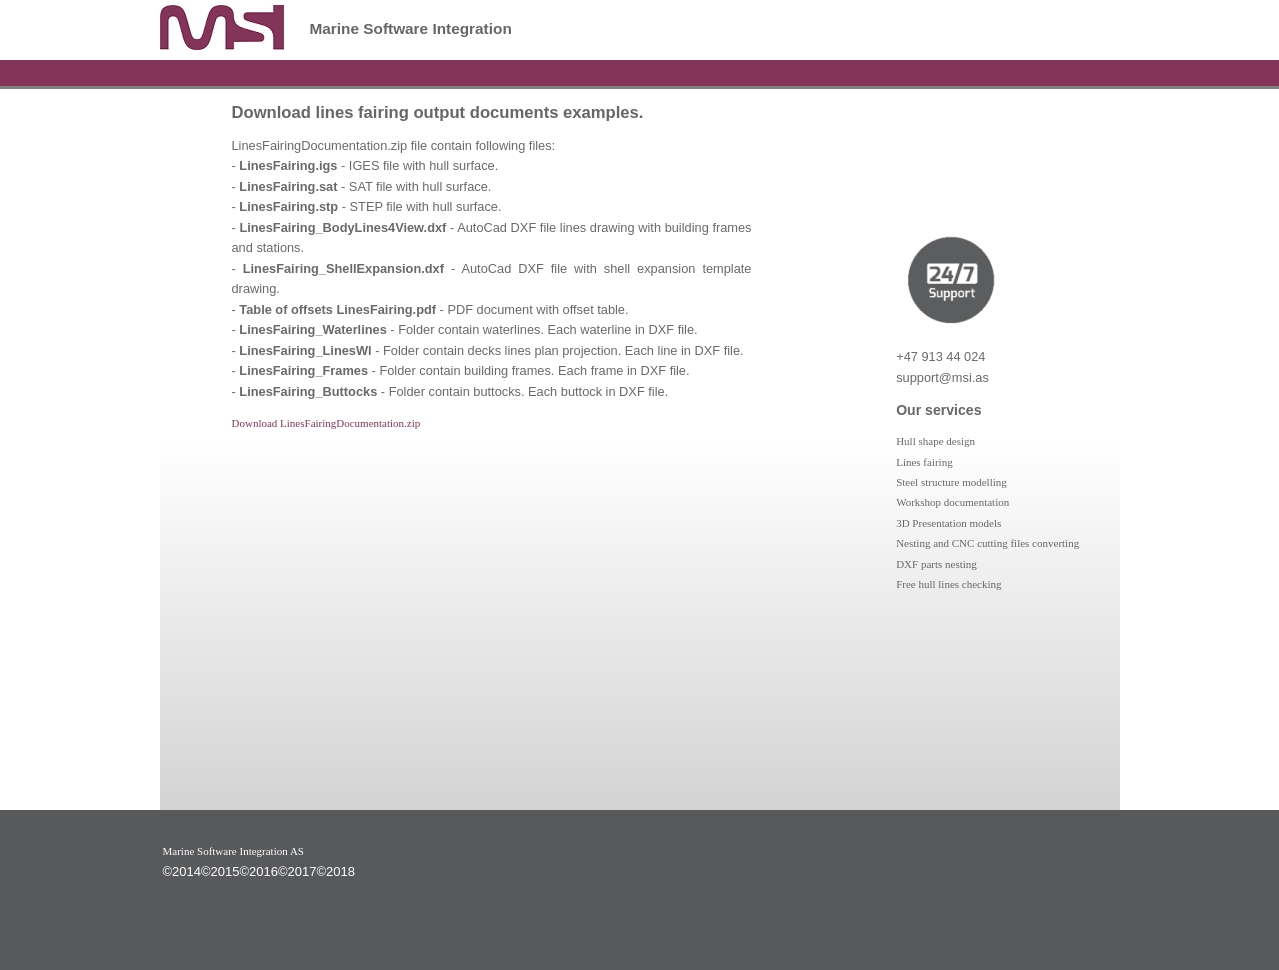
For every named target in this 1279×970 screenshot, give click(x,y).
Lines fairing (924, 462)
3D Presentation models (948, 523)
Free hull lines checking (948, 584)
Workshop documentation (952, 502)
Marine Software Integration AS (233, 851)
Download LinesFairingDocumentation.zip (326, 423)
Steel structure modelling (951, 482)
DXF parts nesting (936, 564)
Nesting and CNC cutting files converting (987, 543)
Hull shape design (935, 441)
